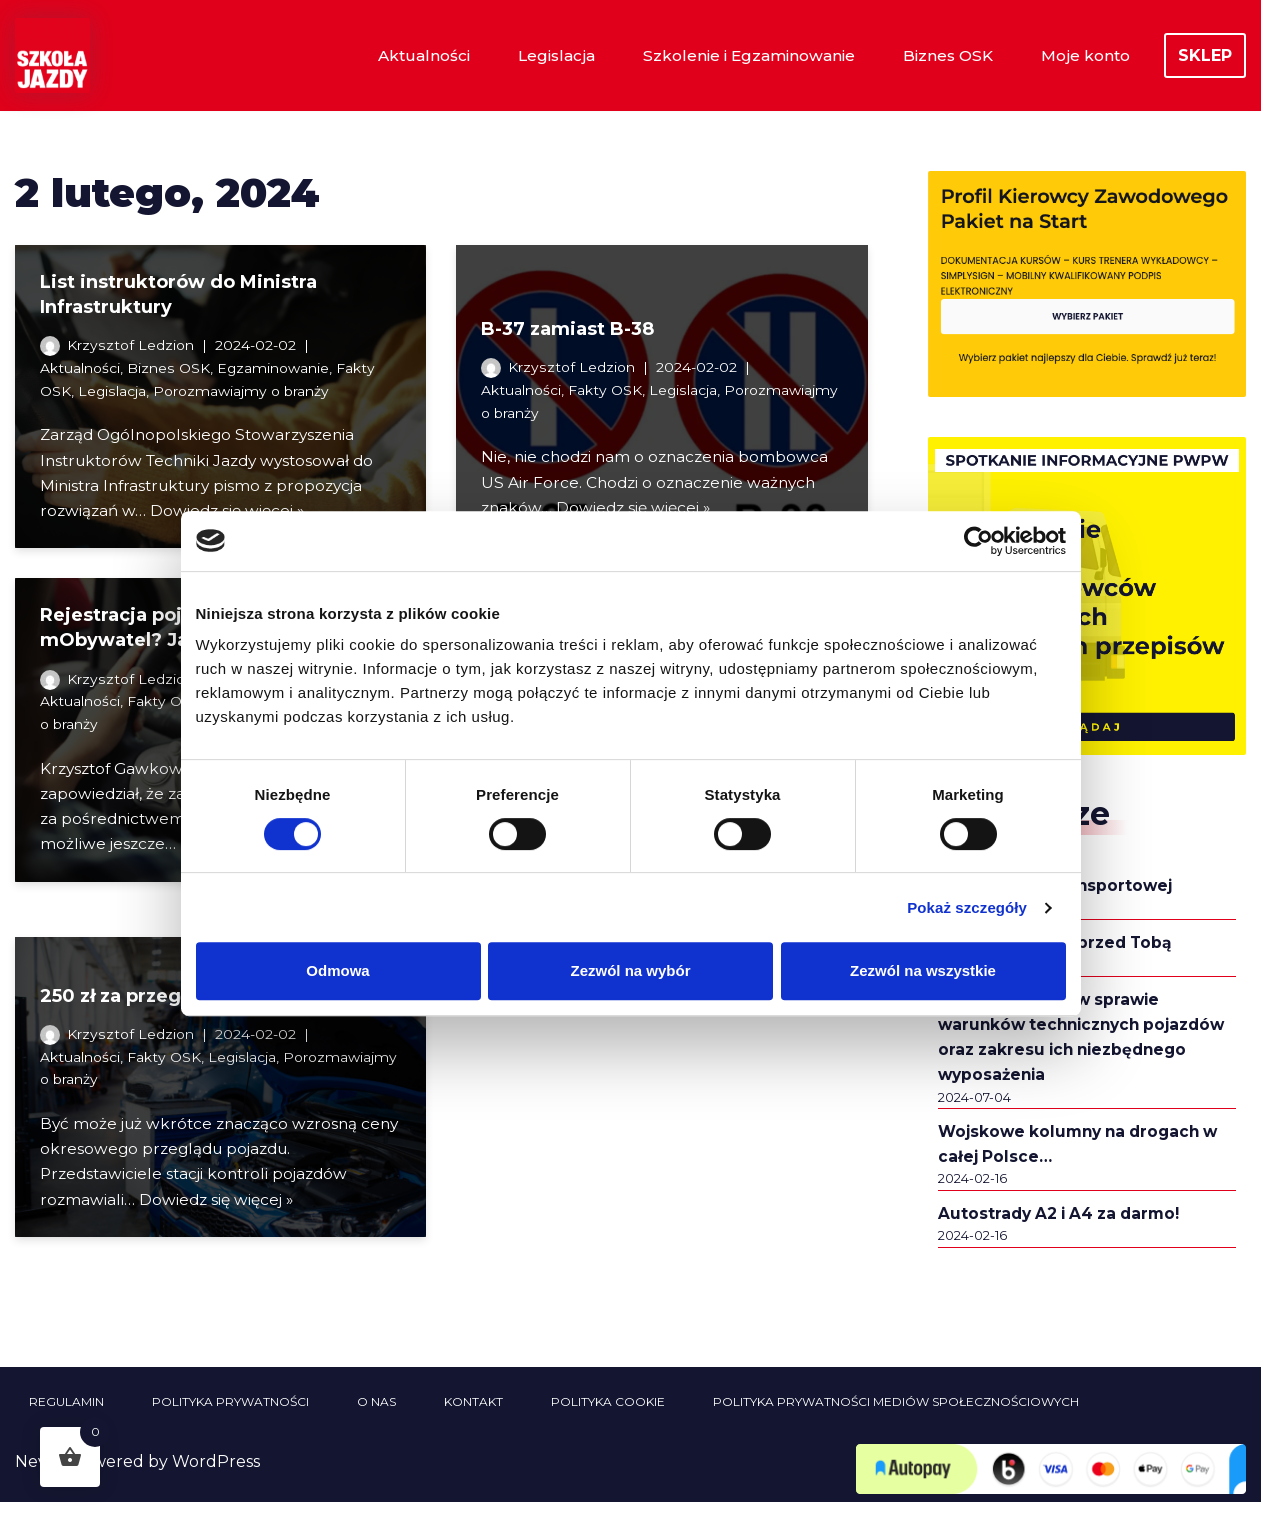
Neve (36, 1486)
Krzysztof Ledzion (132, 345)
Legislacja (536, 55)
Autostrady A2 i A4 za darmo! (1064, 1236)
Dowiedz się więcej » (638, 506)
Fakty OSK (609, 381)
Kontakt (473, 1426)
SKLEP (1205, 55)
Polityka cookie (608, 1426)
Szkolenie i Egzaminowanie (735, 55)
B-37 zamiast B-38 (567, 319)
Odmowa (337, 970)
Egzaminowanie (281, 370)
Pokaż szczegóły (967, 907)
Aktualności (400, 55)
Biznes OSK (941, 55)
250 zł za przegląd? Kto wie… (177, 1008)
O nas (376, 1426)
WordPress (216, 1486)
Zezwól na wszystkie (923, 970)
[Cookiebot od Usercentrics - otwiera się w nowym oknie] (978, 541)
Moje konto (1083, 55)
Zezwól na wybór (630, 970)
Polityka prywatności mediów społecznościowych (896, 1426)
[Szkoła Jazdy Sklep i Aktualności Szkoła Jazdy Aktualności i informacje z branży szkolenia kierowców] (52, 55)
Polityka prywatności (230, 1426)
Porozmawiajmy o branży (248, 394)
